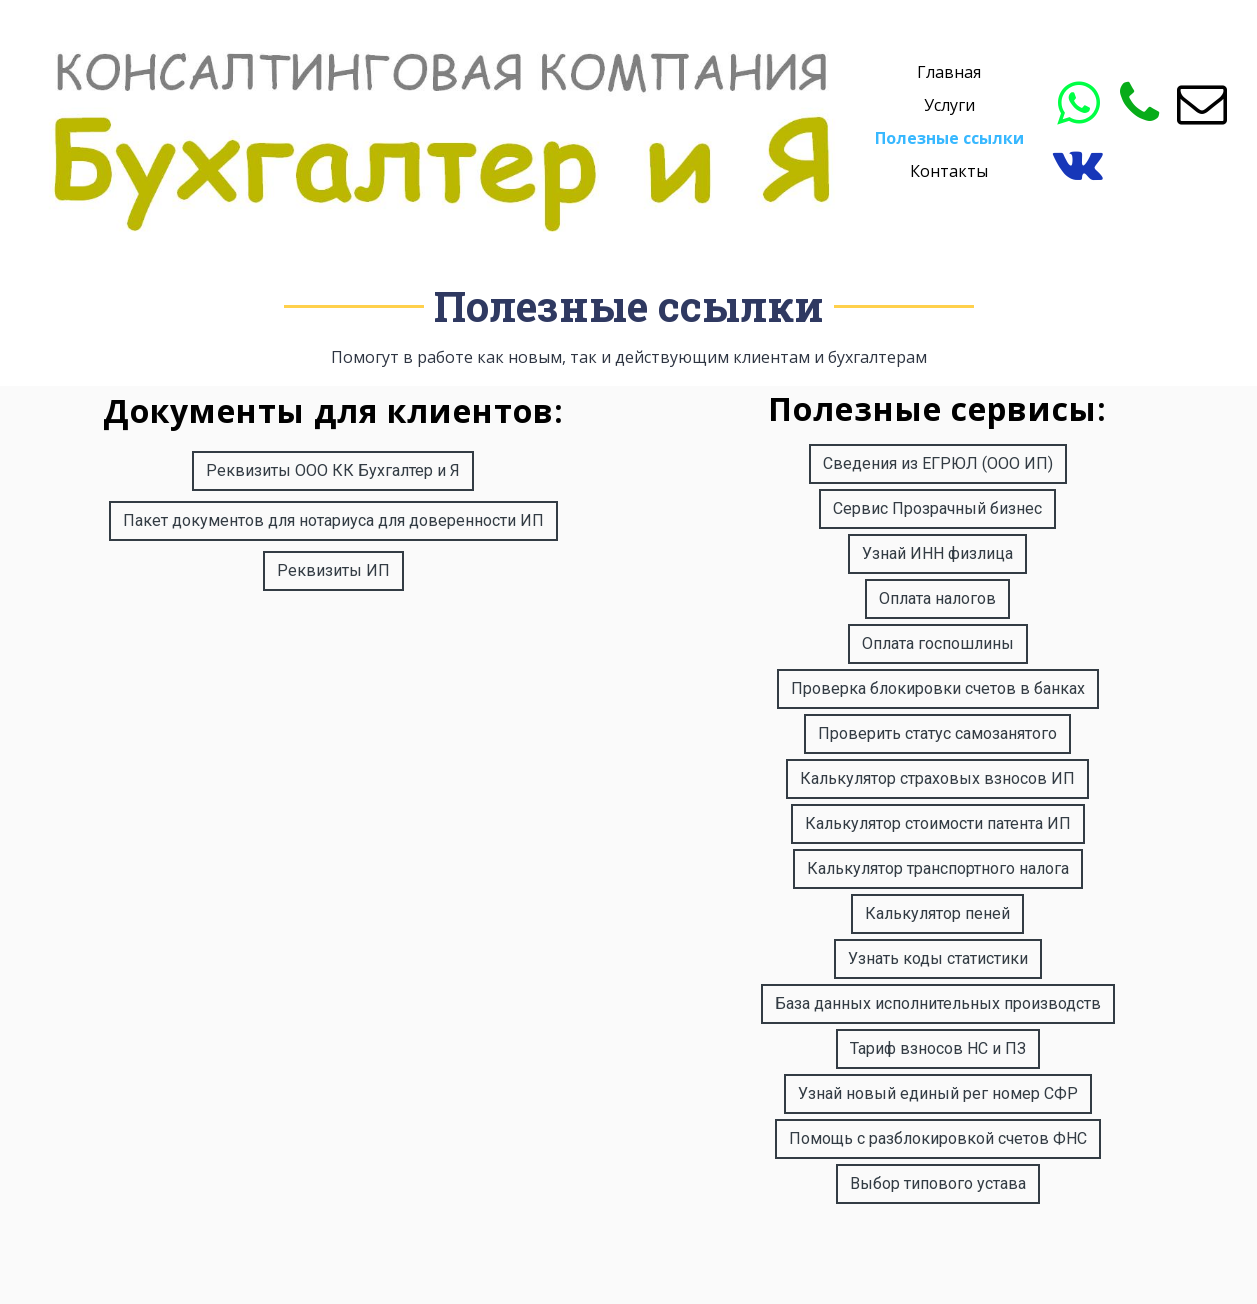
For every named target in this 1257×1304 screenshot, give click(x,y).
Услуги (949, 105)
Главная (949, 72)
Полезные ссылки (949, 138)
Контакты (949, 171)
